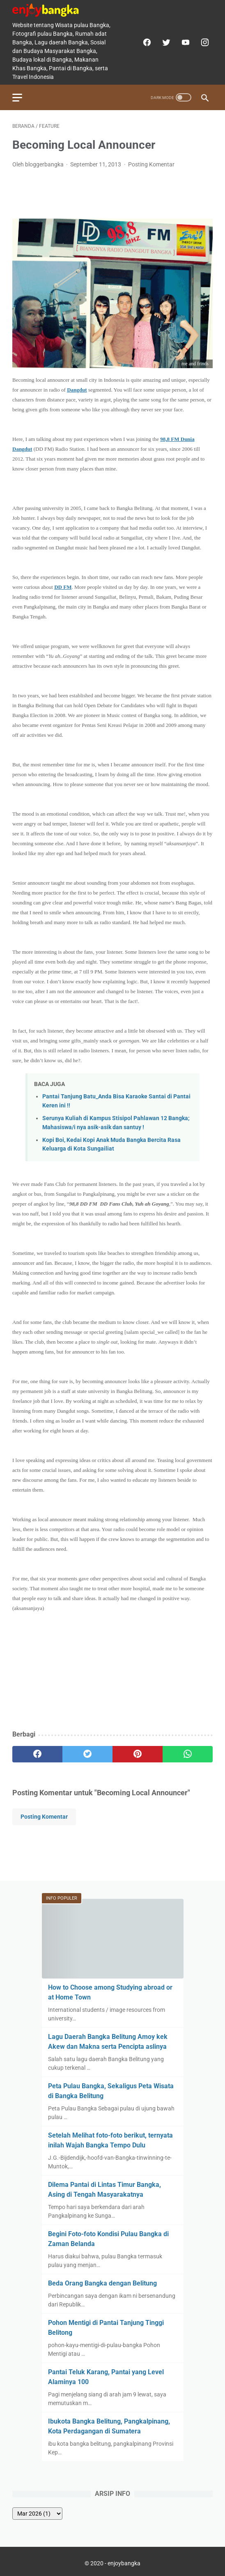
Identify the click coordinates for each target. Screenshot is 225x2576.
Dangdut (77, 390)
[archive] (37, 2513)
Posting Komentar (151, 164)
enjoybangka (124, 2563)
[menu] (17, 97)
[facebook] (146, 42)
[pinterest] (137, 1754)
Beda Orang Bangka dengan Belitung (102, 2283)
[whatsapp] (188, 1754)
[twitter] (165, 42)
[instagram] (204, 42)
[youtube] (184, 42)
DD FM (62, 587)
